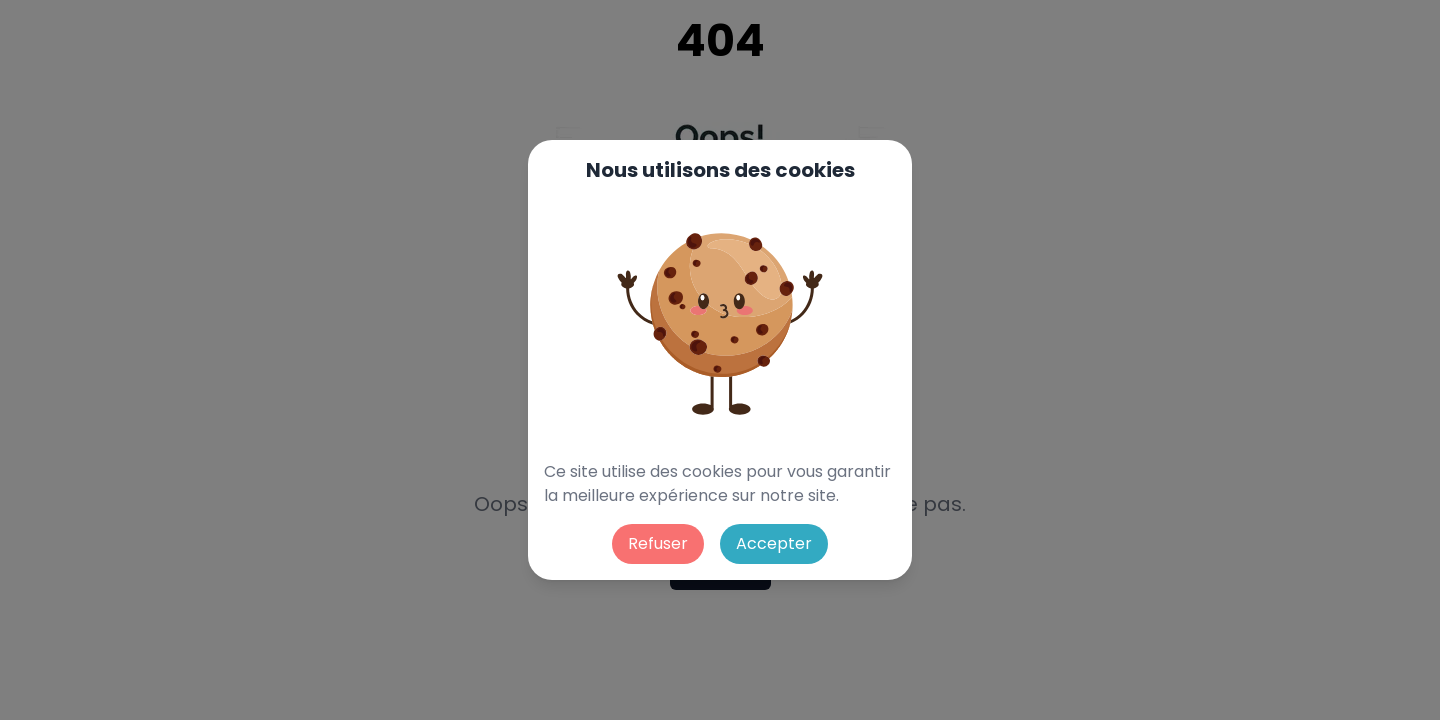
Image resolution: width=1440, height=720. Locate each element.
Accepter (774, 543)
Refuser (658, 543)
